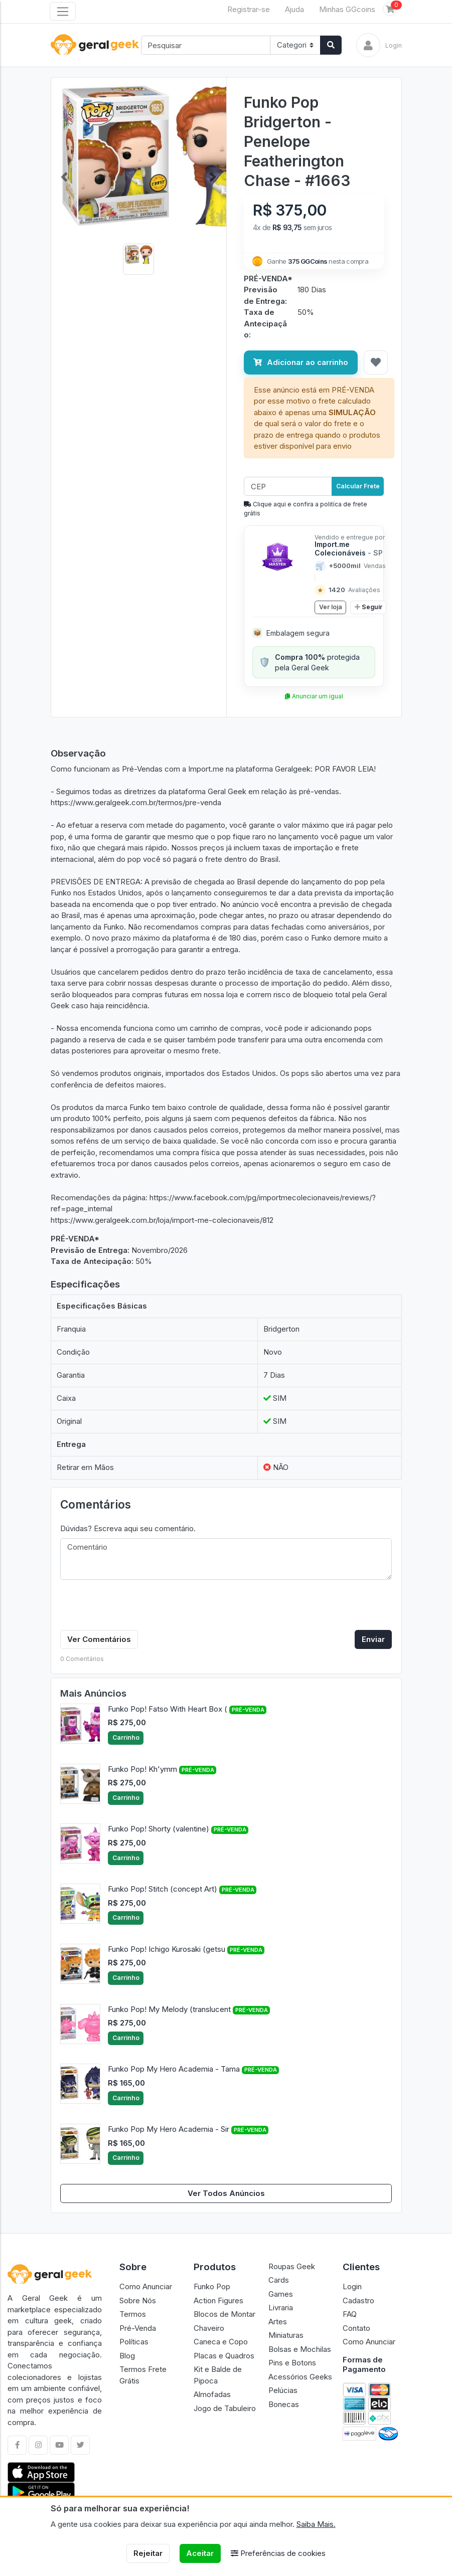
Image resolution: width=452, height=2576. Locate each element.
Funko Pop (212, 2286)
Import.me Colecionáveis (349, 548)
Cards (278, 2280)
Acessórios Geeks (300, 2376)
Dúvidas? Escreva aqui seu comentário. (128, 1528)
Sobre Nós (137, 2300)
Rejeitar (148, 2553)
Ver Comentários (99, 1639)
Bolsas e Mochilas (299, 2349)
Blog (127, 2355)
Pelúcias (282, 2390)
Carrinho (125, 1737)
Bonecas (283, 2404)
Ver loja (330, 607)
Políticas (133, 2341)
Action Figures (218, 2300)
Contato (356, 2328)
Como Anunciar (145, 2286)
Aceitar (200, 2553)
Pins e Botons (292, 2362)
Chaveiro (209, 2328)
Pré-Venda (137, 2328)
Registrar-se (248, 9)
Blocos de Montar (224, 2314)
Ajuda (294, 9)
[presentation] (136, 1606)
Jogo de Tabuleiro (225, 2408)
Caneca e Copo (221, 2341)
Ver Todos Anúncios (226, 2193)
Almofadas (212, 2394)
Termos (132, 2314)
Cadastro (358, 2300)
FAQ (350, 2314)
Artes (277, 2321)
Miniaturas (286, 2335)
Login (352, 2286)
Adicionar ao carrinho (300, 362)
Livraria (280, 2307)
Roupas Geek (291, 2266)
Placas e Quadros (224, 2355)
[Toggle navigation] (63, 11)
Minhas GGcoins (347, 9)
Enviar (373, 1639)
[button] (64, 177)
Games (280, 2294)
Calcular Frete (358, 486)
